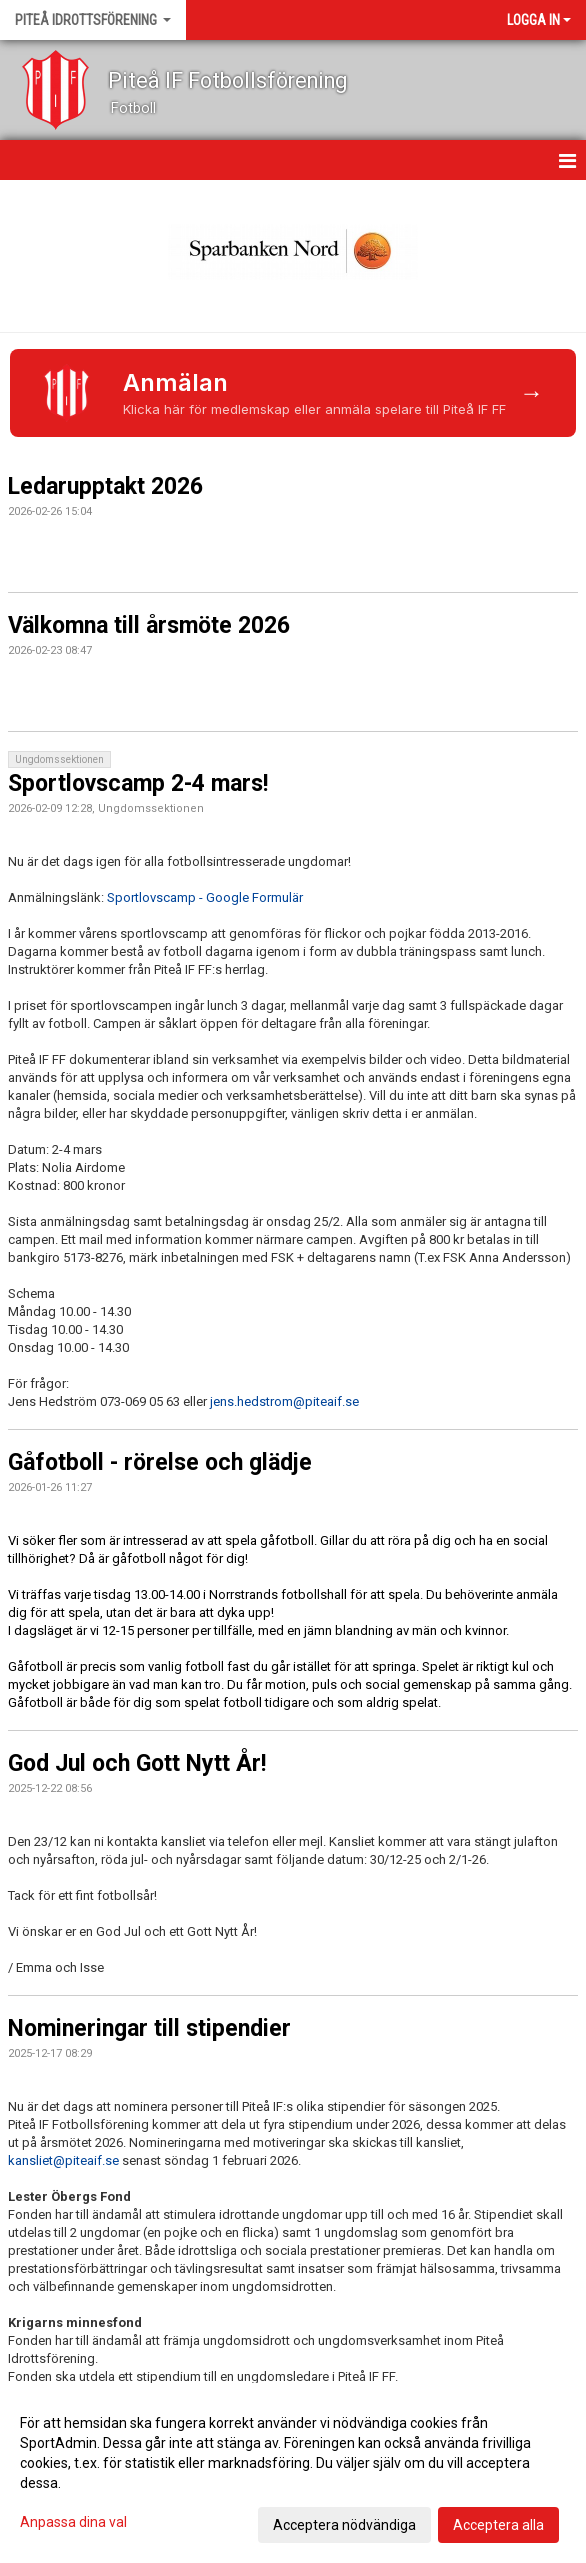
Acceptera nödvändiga (344, 2525)
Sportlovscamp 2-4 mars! (138, 783)
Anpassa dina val (73, 2522)
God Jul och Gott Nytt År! (137, 1763)
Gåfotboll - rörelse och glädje (160, 1462)
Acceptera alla (498, 2525)
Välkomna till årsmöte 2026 (149, 625)
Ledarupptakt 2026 (105, 486)
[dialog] (293, 2473)
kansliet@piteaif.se (65, 2160)
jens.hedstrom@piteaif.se (284, 1401)
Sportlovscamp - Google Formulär (205, 897)
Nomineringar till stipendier (149, 2028)
